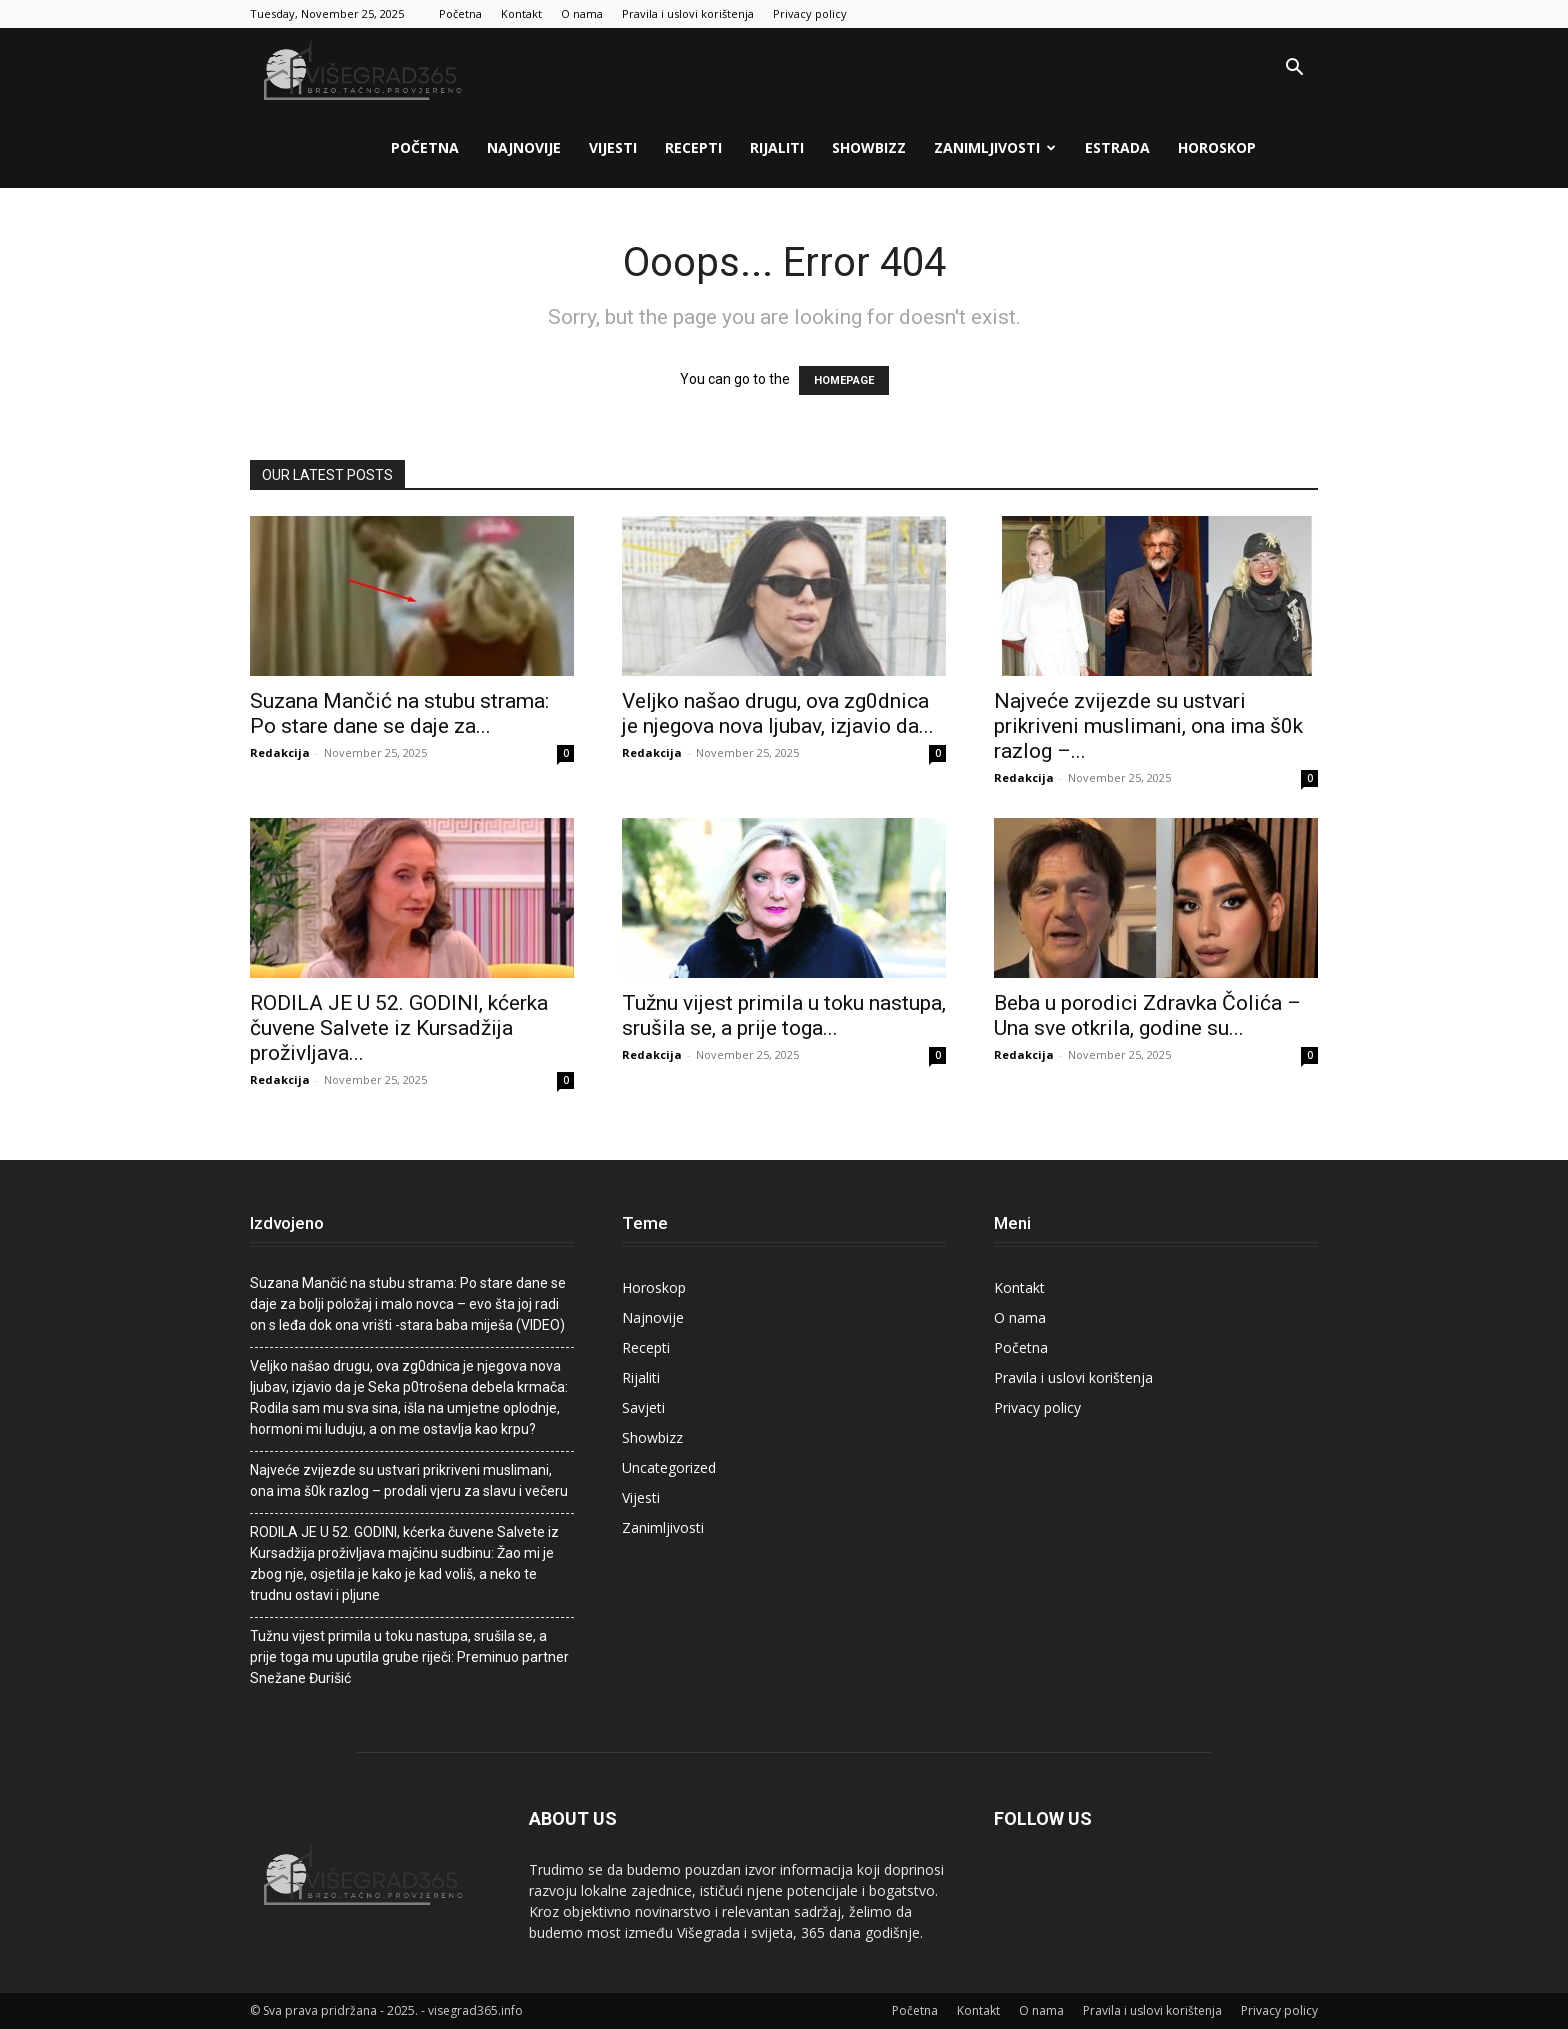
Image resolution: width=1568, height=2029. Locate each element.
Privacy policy (810, 13)
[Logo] (365, 68)
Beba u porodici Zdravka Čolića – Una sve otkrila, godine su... (1147, 1015)
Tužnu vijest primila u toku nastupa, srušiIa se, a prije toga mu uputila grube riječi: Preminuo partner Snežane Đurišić (409, 1657)
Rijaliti (777, 147)
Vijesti (613, 147)
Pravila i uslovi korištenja (688, 13)
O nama (582, 13)
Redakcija (280, 752)
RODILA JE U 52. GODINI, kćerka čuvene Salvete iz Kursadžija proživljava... (399, 1028)
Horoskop (1217, 147)
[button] (1294, 69)
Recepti (693, 147)
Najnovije (524, 147)
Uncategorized (669, 1467)
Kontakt (521, 13)
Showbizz (869, 147)
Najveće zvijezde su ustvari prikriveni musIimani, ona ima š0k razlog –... (1148, 726)
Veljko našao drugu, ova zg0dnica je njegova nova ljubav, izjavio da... (778, 713)
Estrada (1117, 147)
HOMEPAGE (844, 380)
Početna (460, 13)
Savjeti (643, 1407)
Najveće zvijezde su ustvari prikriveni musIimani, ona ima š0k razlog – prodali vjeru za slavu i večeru (409, 1480)
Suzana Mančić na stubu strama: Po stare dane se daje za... (399, 713)
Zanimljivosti (995, 147)
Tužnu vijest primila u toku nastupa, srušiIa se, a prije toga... (784, 1015)
